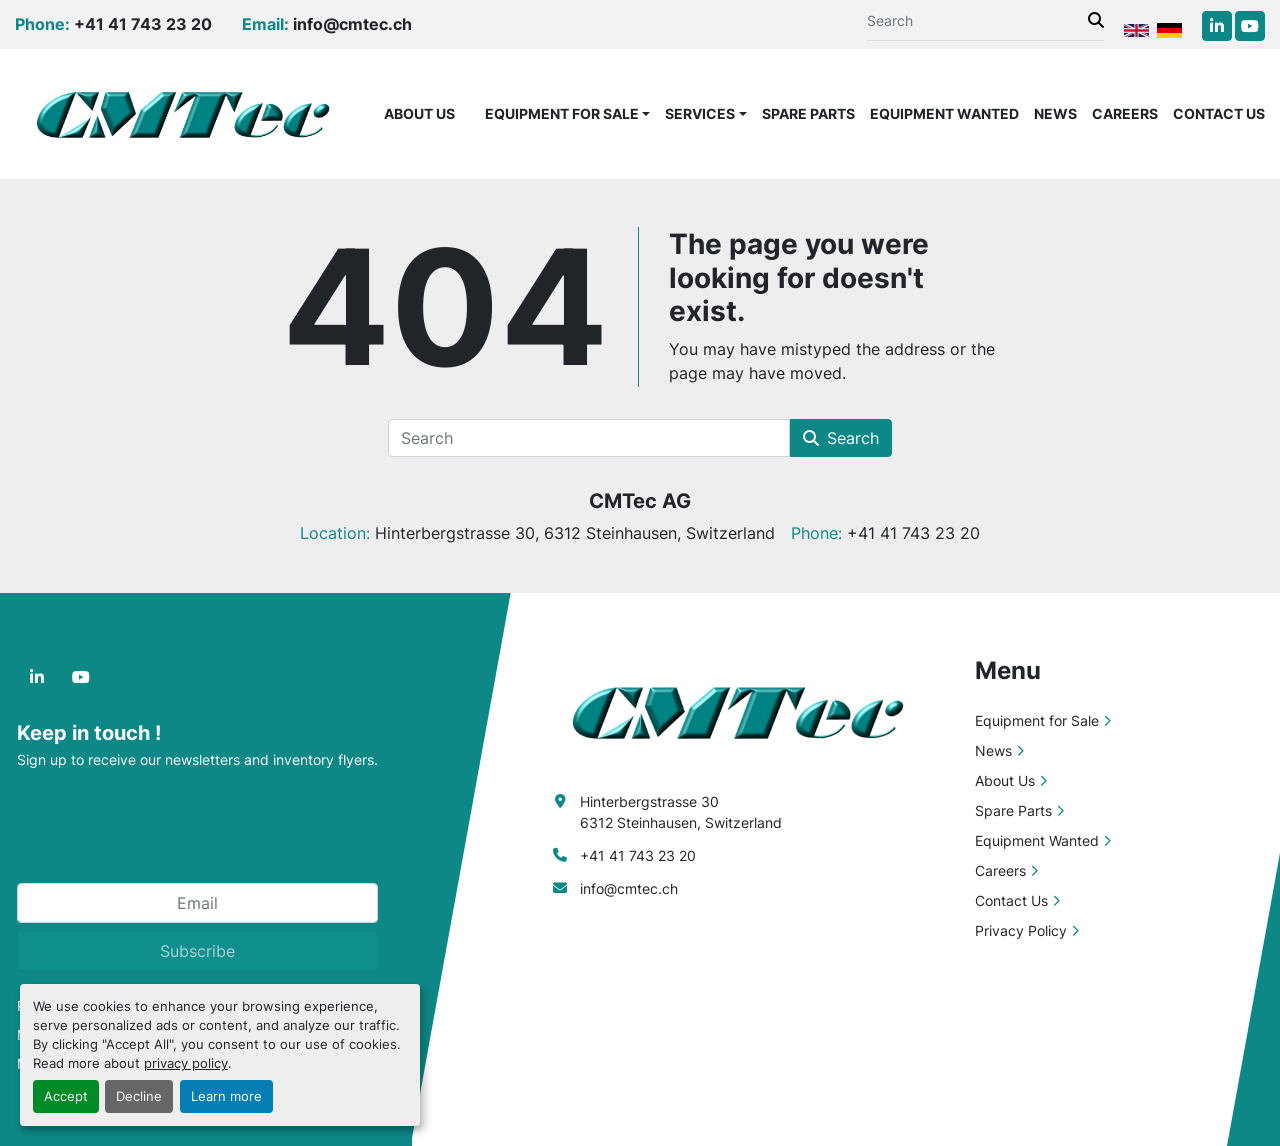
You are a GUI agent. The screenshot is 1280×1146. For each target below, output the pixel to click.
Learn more (226, 1096)
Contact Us (1219, 113)
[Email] (197, 903)
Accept (66, 1096)
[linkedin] (1217, 26)
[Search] (977, 20)
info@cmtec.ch (352, 24)
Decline (139, 1096)
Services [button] (700, 113)
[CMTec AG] (748, 710)
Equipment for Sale (562, 113)
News (1055, 113)
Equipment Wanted (944, 113)
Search (841, 438)
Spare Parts (808, 113)
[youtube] (1250, 26)
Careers (1125, 113)
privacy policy (186, 1063)
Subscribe (197, 951)
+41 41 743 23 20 (143, 24)
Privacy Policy (1021, 930)
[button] (568, 113)
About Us (419, 113)
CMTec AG (640, 501)
